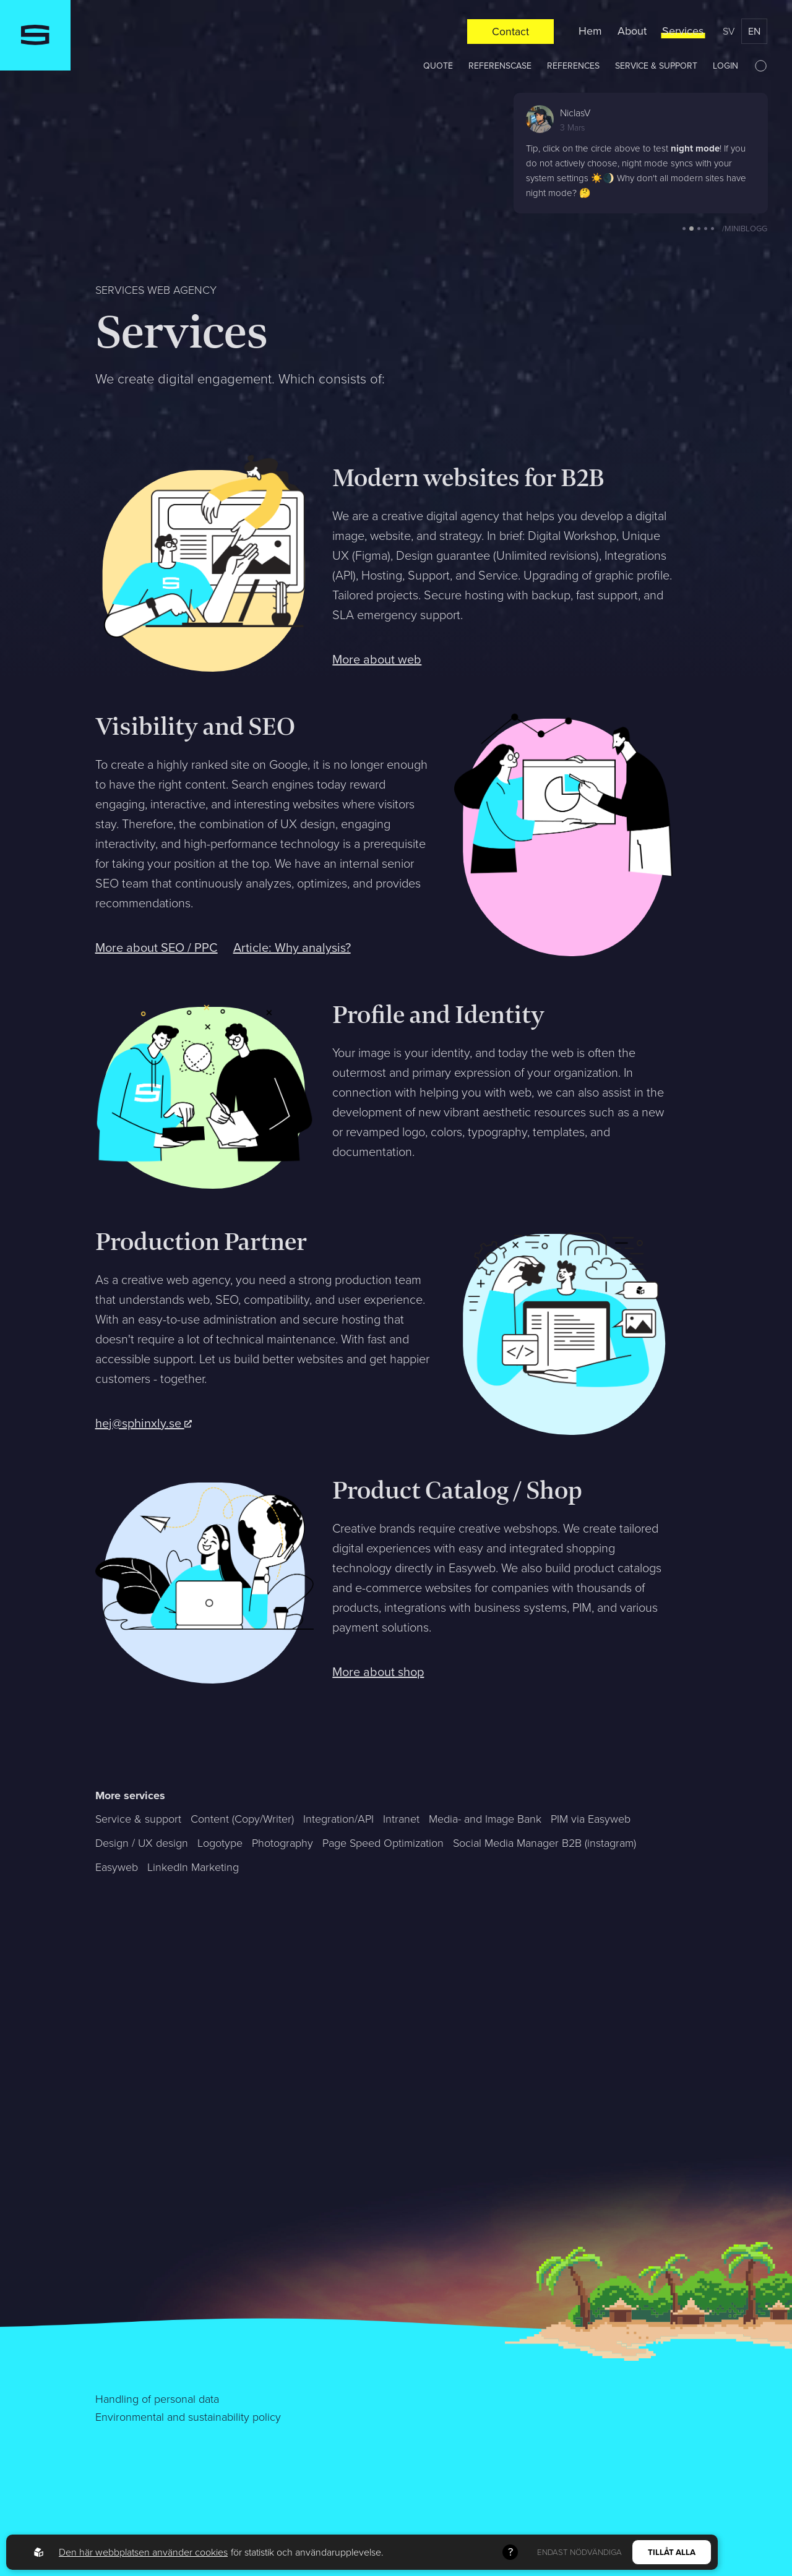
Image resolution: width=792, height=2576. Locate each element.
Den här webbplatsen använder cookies (143, 2552)
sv (728, 31)
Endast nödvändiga (579, 2552)
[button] (684, 228)
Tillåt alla (671, 2552)
